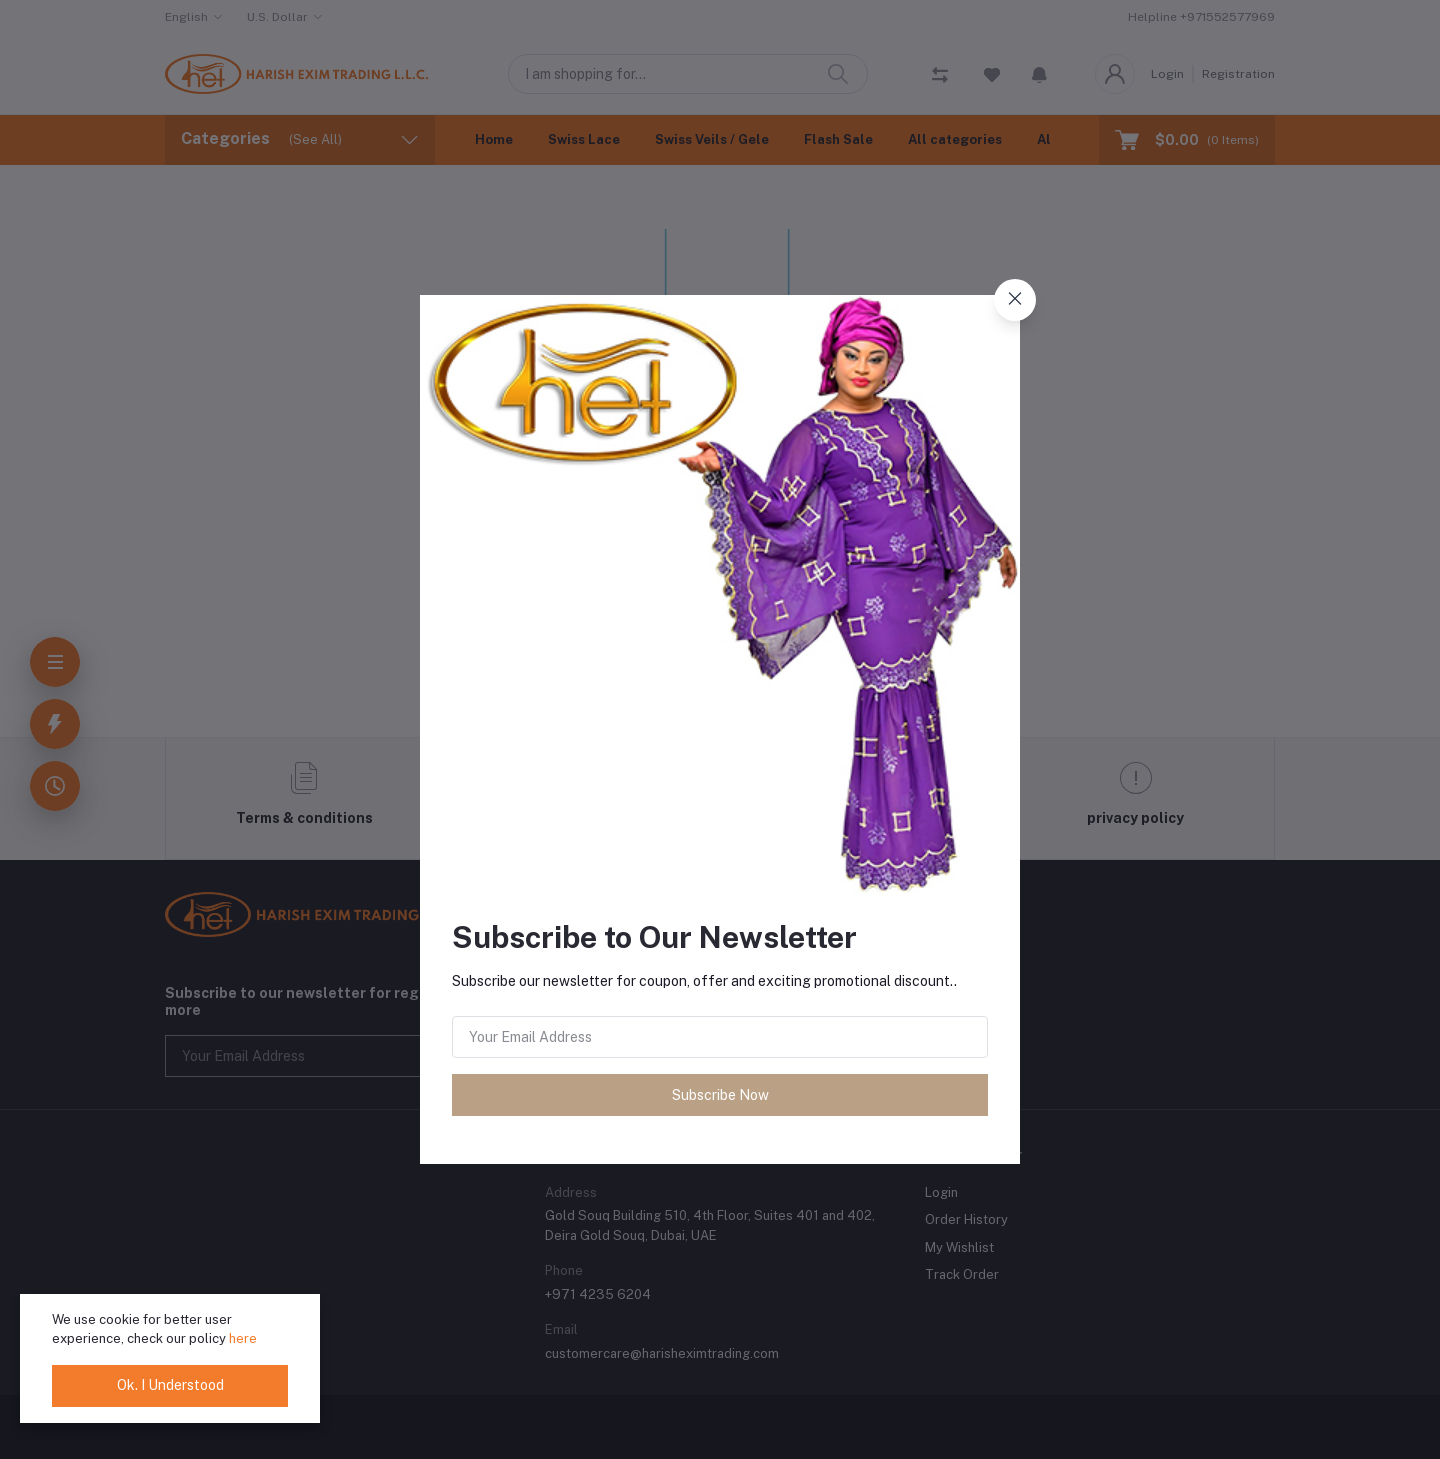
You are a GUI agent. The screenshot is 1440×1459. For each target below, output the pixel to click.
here (243, 1338)
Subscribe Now (720, 1095)
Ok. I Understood (170, 1385)
